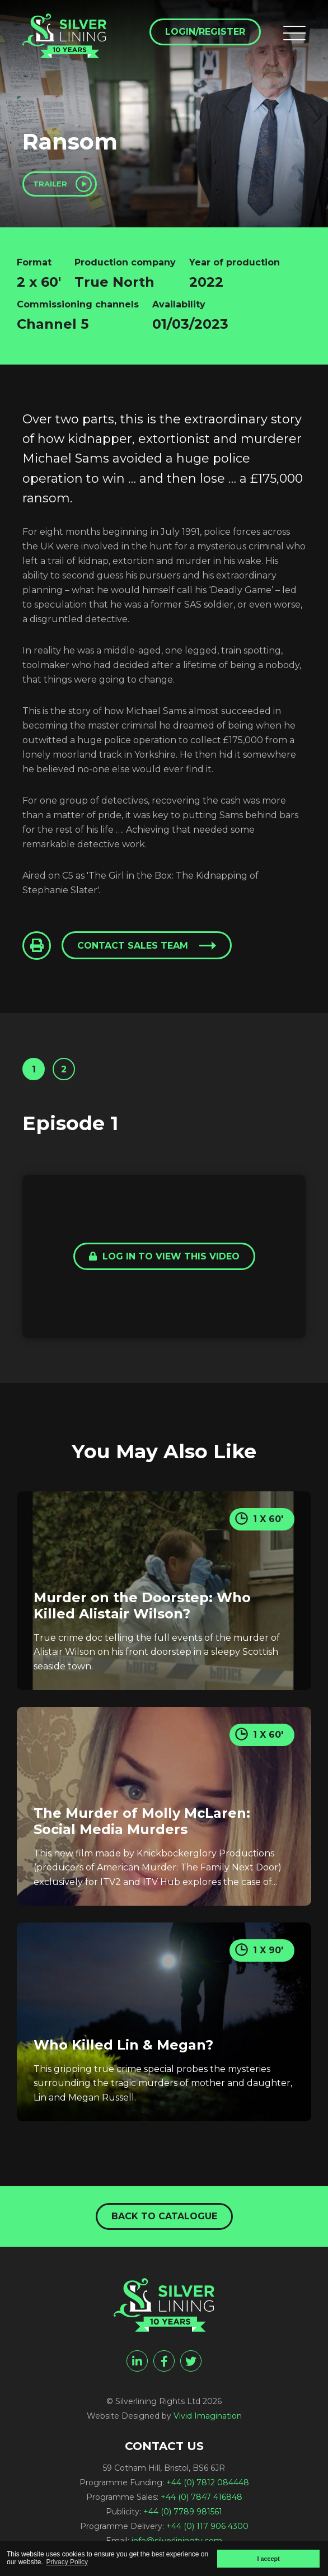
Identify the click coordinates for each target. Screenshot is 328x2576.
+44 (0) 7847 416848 (201, 2497)
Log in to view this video (164, 1256)
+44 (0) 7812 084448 (207, 2482)
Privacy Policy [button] (67, 2562)
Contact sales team (132, 945)
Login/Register (205, 31)
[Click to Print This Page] (36, 945)
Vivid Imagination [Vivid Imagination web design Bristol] (208, 2416)
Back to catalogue (164, 2216)
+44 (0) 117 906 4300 (207, 2526)
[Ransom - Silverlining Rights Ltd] (64, 35)
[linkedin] (137, 2361)
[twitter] (191, 2361)
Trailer (50, 183)
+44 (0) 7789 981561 (182, 2512)
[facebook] (164, 2361)
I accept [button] (268, 2558)
